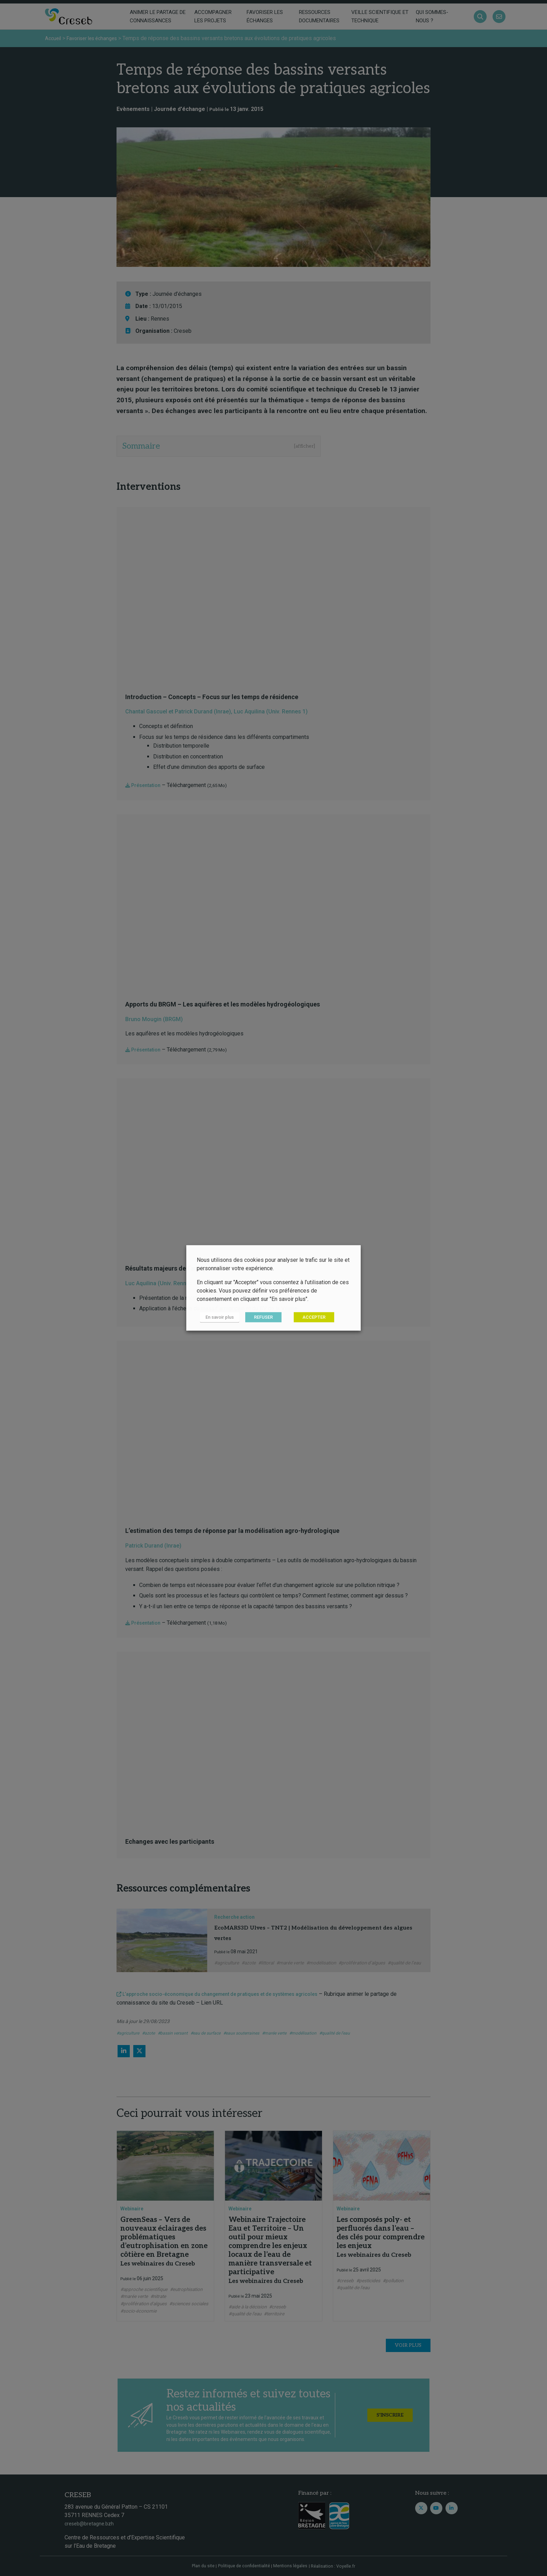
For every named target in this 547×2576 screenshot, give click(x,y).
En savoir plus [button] (216, 1317)
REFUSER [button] (257, 1317)
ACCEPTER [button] (308, 1317)
